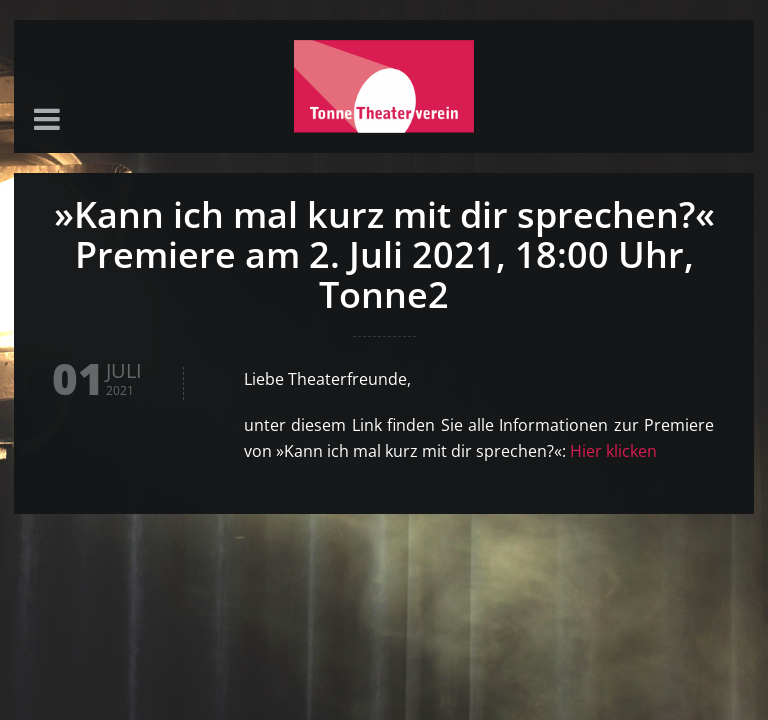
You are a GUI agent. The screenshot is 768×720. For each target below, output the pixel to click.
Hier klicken (613, 451)
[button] (47, 120)
